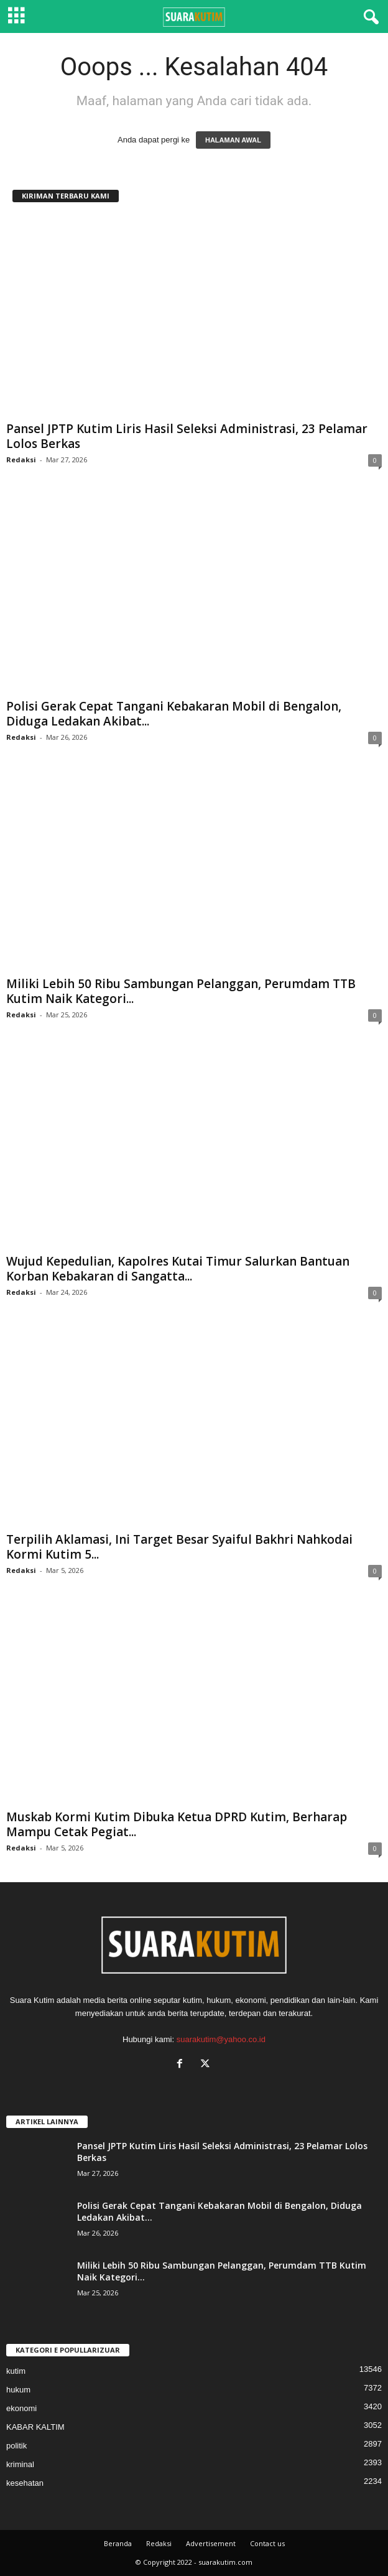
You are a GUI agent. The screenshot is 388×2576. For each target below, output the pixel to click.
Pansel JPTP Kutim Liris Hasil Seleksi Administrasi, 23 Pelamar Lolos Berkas (186, 436)
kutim (15, 2371)
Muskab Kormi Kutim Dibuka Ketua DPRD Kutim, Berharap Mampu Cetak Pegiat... (176, 1824)
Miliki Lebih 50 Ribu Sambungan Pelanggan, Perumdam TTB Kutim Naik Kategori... (181, 991)
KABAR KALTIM (35, 2427)
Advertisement (211, 2543)
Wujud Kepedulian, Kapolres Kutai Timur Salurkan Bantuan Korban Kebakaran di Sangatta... (177, 1268)
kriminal (20, 2464)
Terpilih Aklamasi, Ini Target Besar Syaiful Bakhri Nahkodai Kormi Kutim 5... (179, 1546)
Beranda (118, 2543)
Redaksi (21, 459)
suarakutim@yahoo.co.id (221, 2039)
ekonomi (21, 2408)
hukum (18, 2389)
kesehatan (25, 2483)
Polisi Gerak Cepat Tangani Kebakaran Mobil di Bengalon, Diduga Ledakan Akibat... (173, 713)
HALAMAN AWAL (233, 140)
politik (16, 2445)
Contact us (267, 2543)
